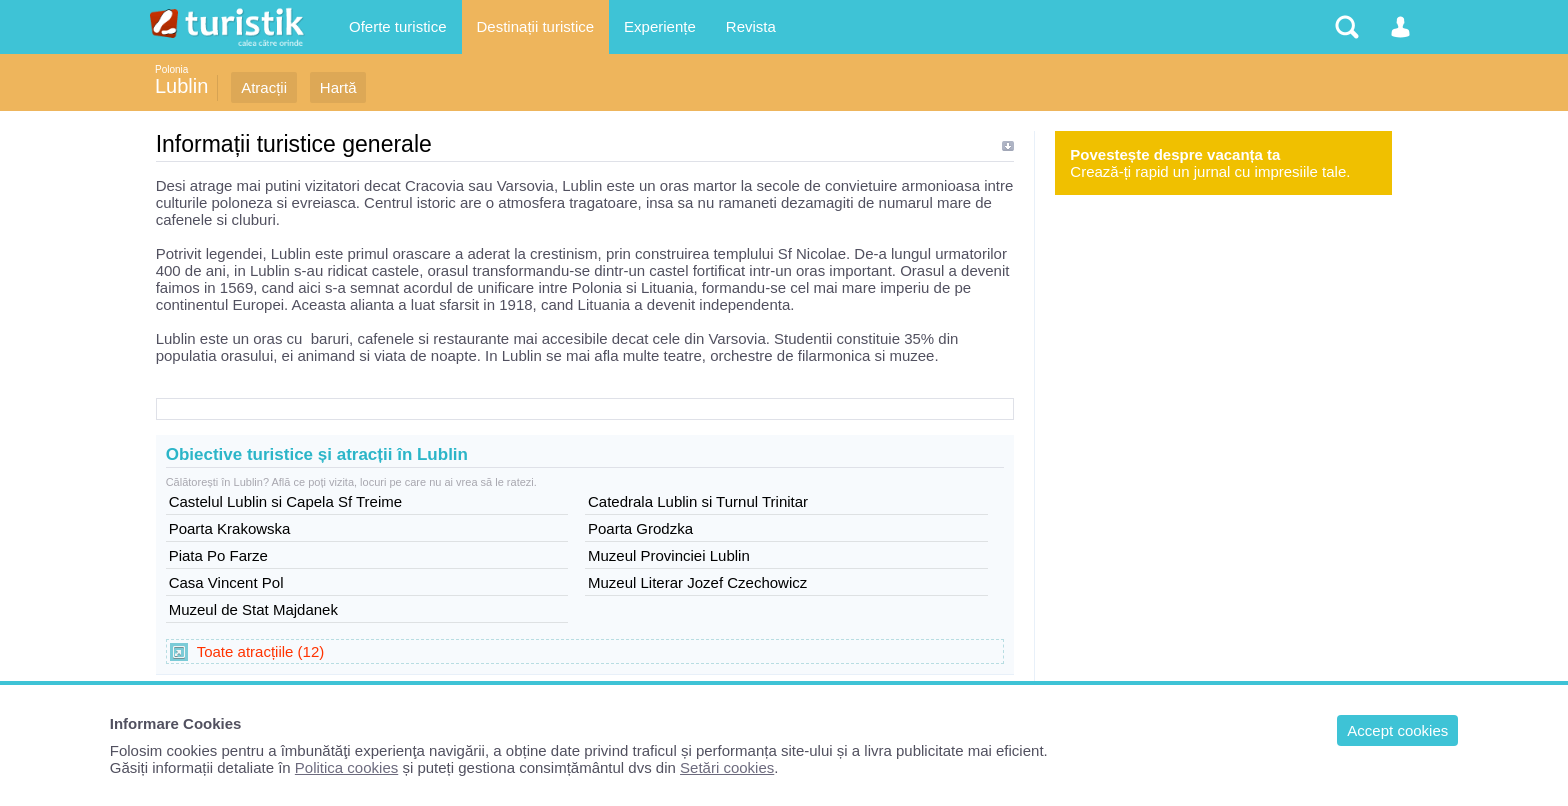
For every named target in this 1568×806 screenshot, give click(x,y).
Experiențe (660, 26)
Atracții (264, 87)
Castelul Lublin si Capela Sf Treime (285, 501)
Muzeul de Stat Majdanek (253, 609)
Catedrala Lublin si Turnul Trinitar (698, 501)
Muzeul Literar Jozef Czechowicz (697, 582)
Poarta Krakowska (230, 528)
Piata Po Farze (218, 555)
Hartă (338, 87)
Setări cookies (727, 767)
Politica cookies (346, 767)
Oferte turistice (398, 26)
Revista (751, 26)
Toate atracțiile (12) (261, 651)
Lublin (181, 86)
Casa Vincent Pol (226, 582)
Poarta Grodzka (640, 528)
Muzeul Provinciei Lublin (669, 555)
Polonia (171, 69)
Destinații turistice (536, 26)
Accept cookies (1397, 730)
